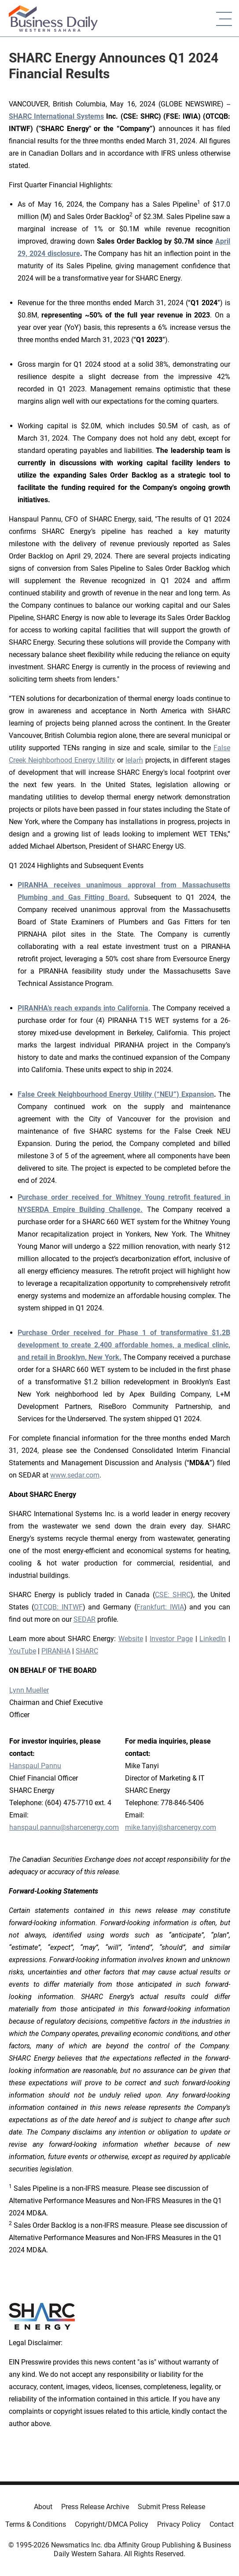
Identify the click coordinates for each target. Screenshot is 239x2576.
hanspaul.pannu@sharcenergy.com (64, 1827)
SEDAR (85, 1619)
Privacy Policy (179, 2524)
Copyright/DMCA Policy (111, 2524)
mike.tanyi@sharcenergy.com (170, 1827)
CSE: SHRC (173, 1595)
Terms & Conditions (35, 2524)
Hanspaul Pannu (35, 1766)
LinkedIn (212, 1639)
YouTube (22, 1651)
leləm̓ (134, 760)
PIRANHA (55, 1651)
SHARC (87, 1651)
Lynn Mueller (29, 1690)
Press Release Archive (95, 2507)
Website (130, 1639)
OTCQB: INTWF (58, 1607)
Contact (222, 2524)
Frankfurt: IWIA (160, 1607)
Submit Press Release (171, 2507)
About (43, 2507)
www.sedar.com (74, 1475)
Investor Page (171, 1639)
